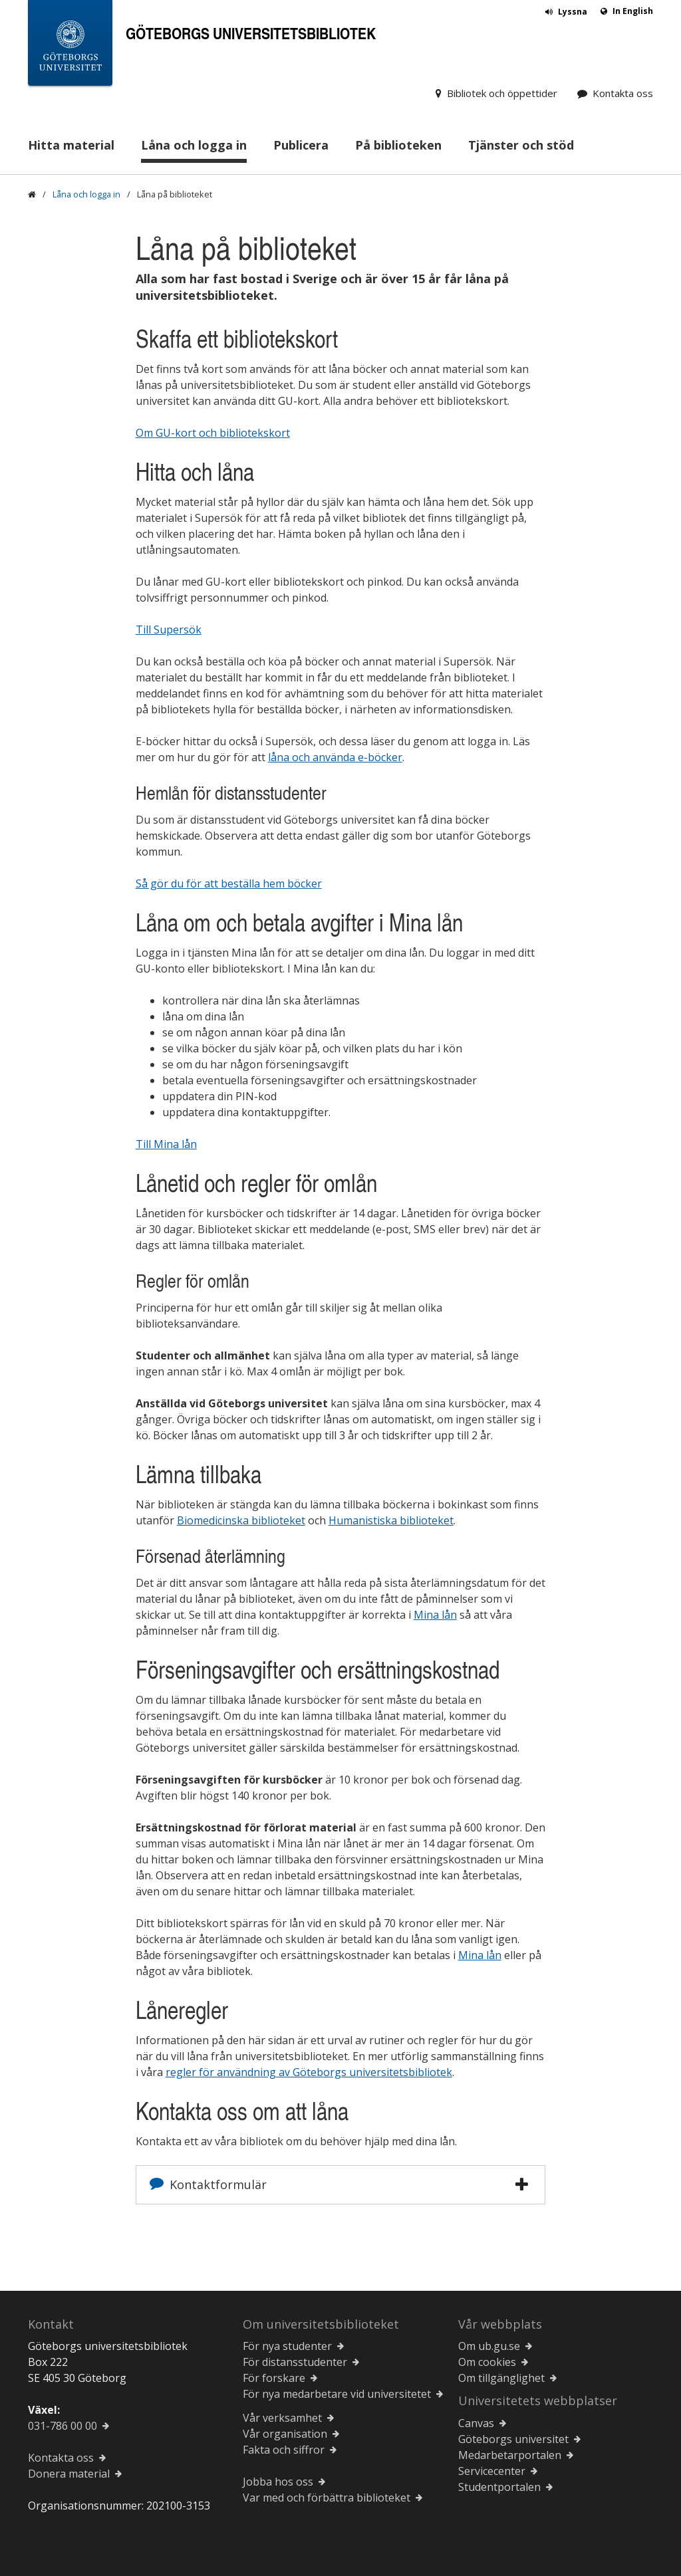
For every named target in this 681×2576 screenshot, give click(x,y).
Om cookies (487, 2362)
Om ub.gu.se (489, 2346)
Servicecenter (491, 2471)
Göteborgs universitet (513, 2439)
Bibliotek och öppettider (502, 93)
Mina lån (435, 1614)
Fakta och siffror (284, 2449)
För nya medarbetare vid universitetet (337, 2394)
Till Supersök (169, 629)
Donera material (69, 2473)
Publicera (301, 145)
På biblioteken (398, 145)
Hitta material (71, 145)
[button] (521, 2184)
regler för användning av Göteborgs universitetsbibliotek (309, 2072)
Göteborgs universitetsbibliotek (251, 33)
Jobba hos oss (278, 2481)
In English (633, 11)
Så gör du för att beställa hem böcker (229, 883)
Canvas (476, 2423)
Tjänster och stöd (521, 145)
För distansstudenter (295, 2362)
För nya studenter (287, 2346)
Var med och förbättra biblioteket (326, 2497)
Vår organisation (285, 2433)
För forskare (274, 2378)
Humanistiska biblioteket (391, 1520)
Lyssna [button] (572, 11)
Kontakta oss (623, 93)
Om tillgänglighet (501, 2378)
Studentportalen (499, 2487)
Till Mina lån (166, 1144)
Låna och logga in (194, 145)
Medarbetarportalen (509, 2455)
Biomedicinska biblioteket (241, 1520)
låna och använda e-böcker (335, 757)
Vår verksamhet (282, 2417)
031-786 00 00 (62, 2425)
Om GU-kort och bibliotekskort (213, 432)
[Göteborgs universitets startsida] (70, 45)
